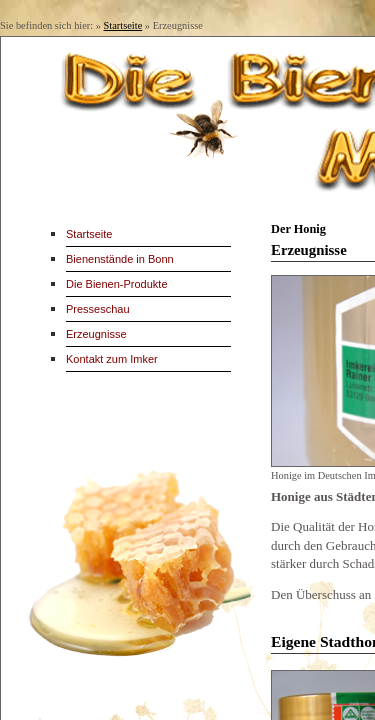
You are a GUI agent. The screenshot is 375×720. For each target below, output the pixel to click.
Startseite (123, 25)
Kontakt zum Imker (112, 359)
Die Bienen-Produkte (117, 284)
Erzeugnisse (96, 334)
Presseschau (98, 309)
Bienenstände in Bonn (120, 259)
